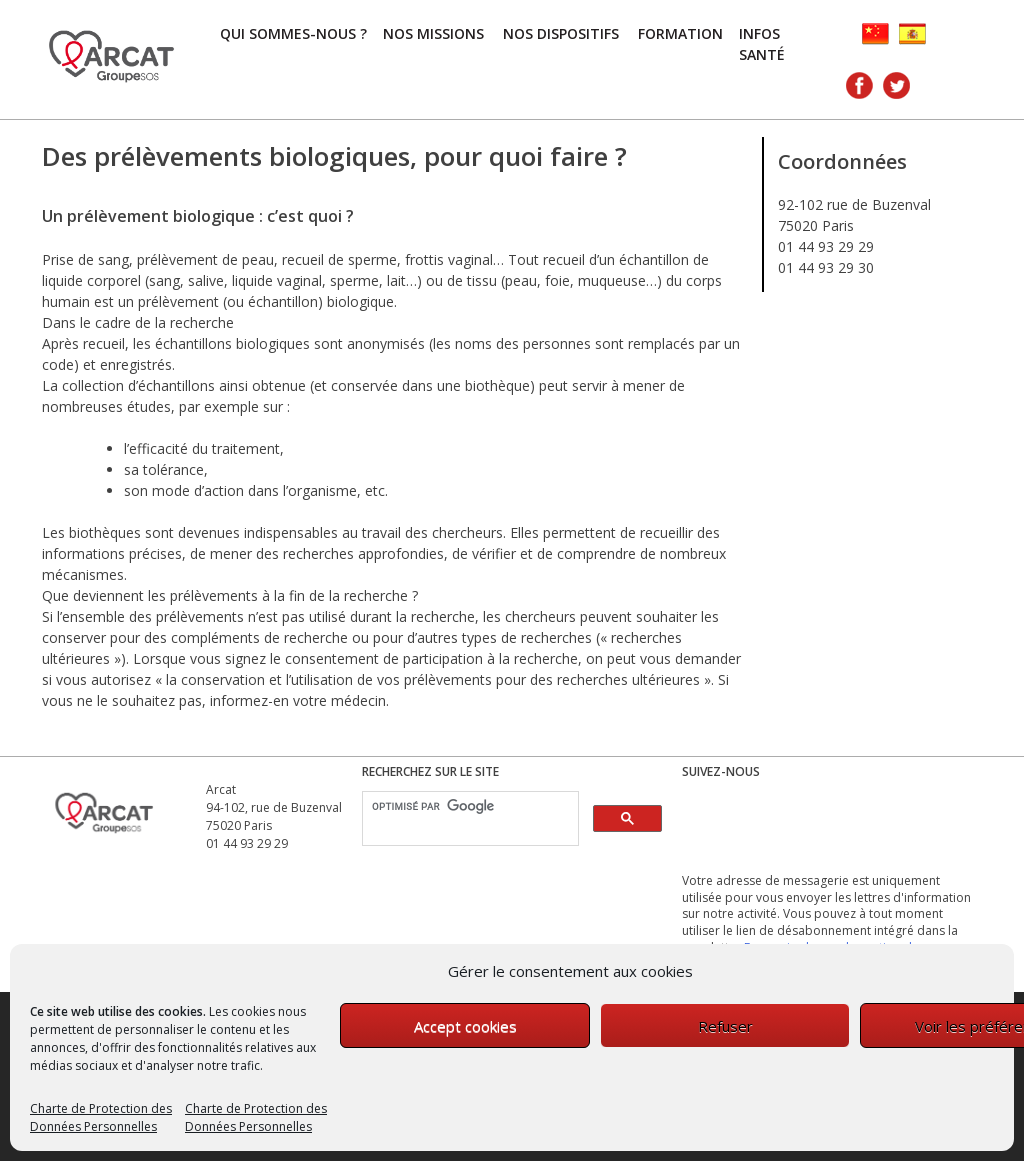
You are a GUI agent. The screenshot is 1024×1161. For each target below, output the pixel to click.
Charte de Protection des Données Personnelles (101, 1117)
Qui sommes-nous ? (293, 33)
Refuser (725, 1026)
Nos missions (433, 33)
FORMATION (680, 33)
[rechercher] (468, 806)
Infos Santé (762, 44)
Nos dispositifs (561, 33)
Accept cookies (465, 1026)
